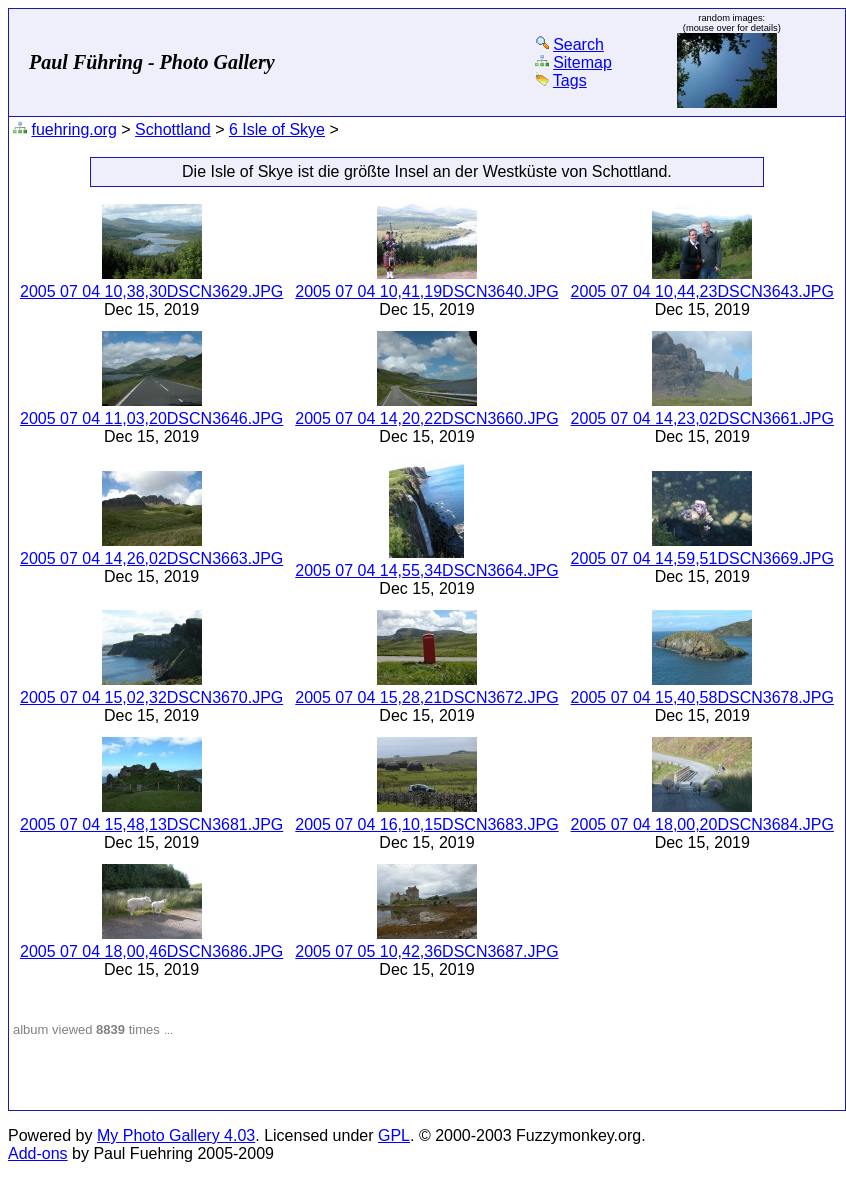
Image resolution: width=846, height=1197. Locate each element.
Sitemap (582, 62)
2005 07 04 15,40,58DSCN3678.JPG (702, 697)
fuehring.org (73, 129)
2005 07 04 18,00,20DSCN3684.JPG (702, 824)
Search (578, 44)
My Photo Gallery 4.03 (176, 1135)
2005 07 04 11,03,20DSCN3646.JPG (151, 418)
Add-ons (38, 1153)
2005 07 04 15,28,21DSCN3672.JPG (426, 697)
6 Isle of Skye (277, 129)
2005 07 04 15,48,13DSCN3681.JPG (151, 824)
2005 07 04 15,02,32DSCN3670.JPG (151, 697)
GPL (394, 1135)
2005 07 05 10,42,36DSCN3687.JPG (426, 951)
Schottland (173, 129)
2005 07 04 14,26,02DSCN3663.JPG (151, 558)
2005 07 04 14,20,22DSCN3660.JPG (426, 418)
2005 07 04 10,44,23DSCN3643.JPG (702, 291)
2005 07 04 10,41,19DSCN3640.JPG (426, 291)
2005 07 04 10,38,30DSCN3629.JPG (151, 291)
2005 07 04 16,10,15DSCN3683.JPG (426, 824)
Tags (570, 80)
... (168, 1030)
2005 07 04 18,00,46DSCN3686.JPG (151, 951)
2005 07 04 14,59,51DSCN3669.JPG (702, 558)
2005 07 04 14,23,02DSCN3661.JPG (702, 418)
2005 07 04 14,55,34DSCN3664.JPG (426, 570)
